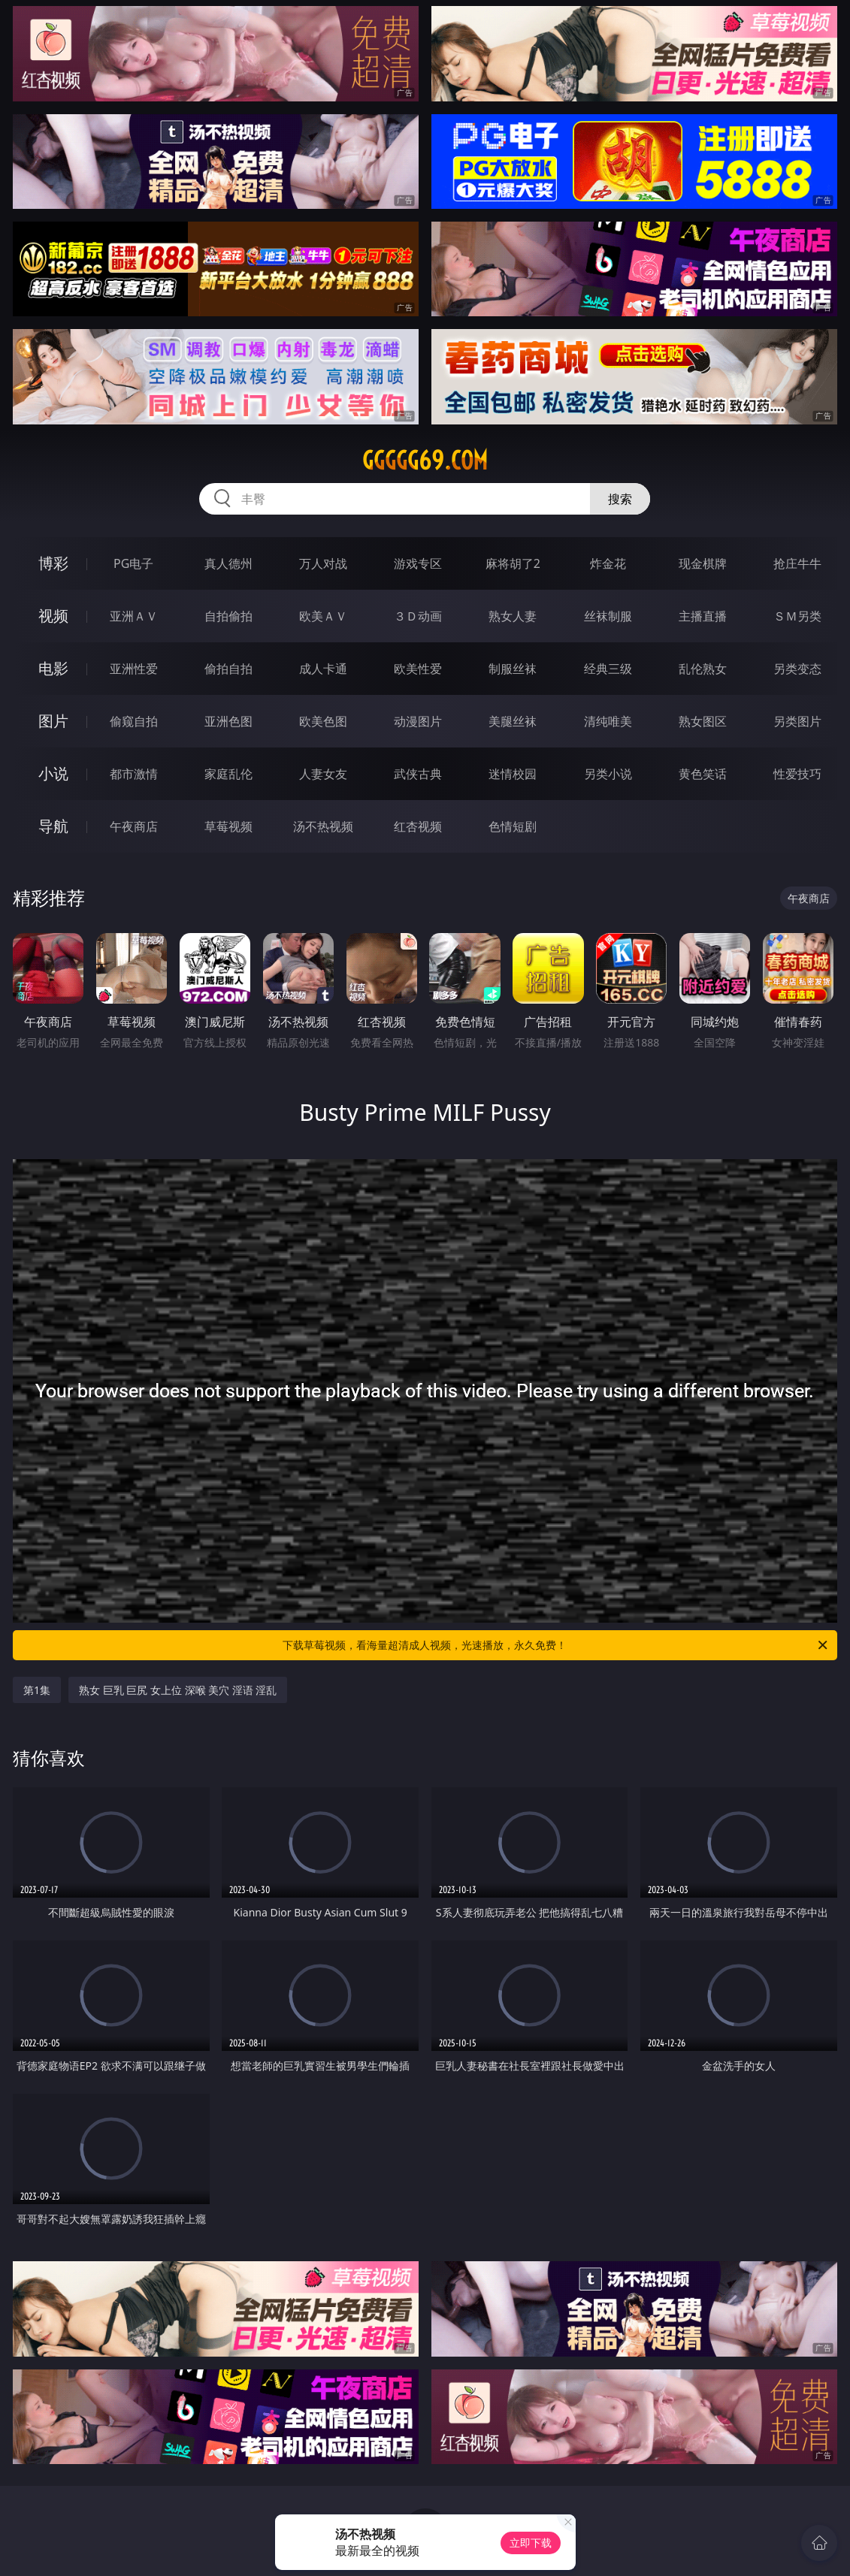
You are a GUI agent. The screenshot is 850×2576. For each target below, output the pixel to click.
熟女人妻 (513, 616)
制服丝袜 (513, 668)
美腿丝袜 (513, 721)
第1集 (36, 1690)
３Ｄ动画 (418, 616)
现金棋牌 (703, 563)
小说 (53, 773)
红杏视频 (418, 826)
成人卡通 (323, 668)
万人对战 (323, 563)
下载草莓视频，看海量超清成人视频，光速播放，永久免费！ (556, 1645)
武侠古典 (418, 774)
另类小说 (608, 774)
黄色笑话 (703, 774)
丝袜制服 (608, 616)
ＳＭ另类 (797, 616)
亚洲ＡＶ (134, 616)
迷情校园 (513, 774)
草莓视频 (228, 826)
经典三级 (608, 668)
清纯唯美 (608, 721)
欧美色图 (323, 721)
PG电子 (133, 563)
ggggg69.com (425, 460)
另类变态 (797, 668)
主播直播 (703, 616)
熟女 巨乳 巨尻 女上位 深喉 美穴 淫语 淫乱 (178, 1690)
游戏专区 (418, 563)
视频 (53, 615)
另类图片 (797, 721)
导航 (53, 826)
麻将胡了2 (512, 563)
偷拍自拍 (228, 668)
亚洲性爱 (134, 668)
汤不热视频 (323, 826)
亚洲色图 (228, 721)
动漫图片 (418, 721)
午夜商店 (134, 826)
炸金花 (608, 563)
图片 (53, 721)
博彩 (53, 563)
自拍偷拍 (228, 616)
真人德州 (228, 563)
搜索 (620, 499)
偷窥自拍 (134, 721)
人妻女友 (323, 774)
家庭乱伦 (228, 774)
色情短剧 (513, 826)
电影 (53, 668)
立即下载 (531, 2542)
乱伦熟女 (703, 668)
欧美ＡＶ (323, 616)
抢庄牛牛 (797, 563)
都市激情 (134, 774)
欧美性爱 (418, 668)
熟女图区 (703, 721)
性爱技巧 (797, 774)
